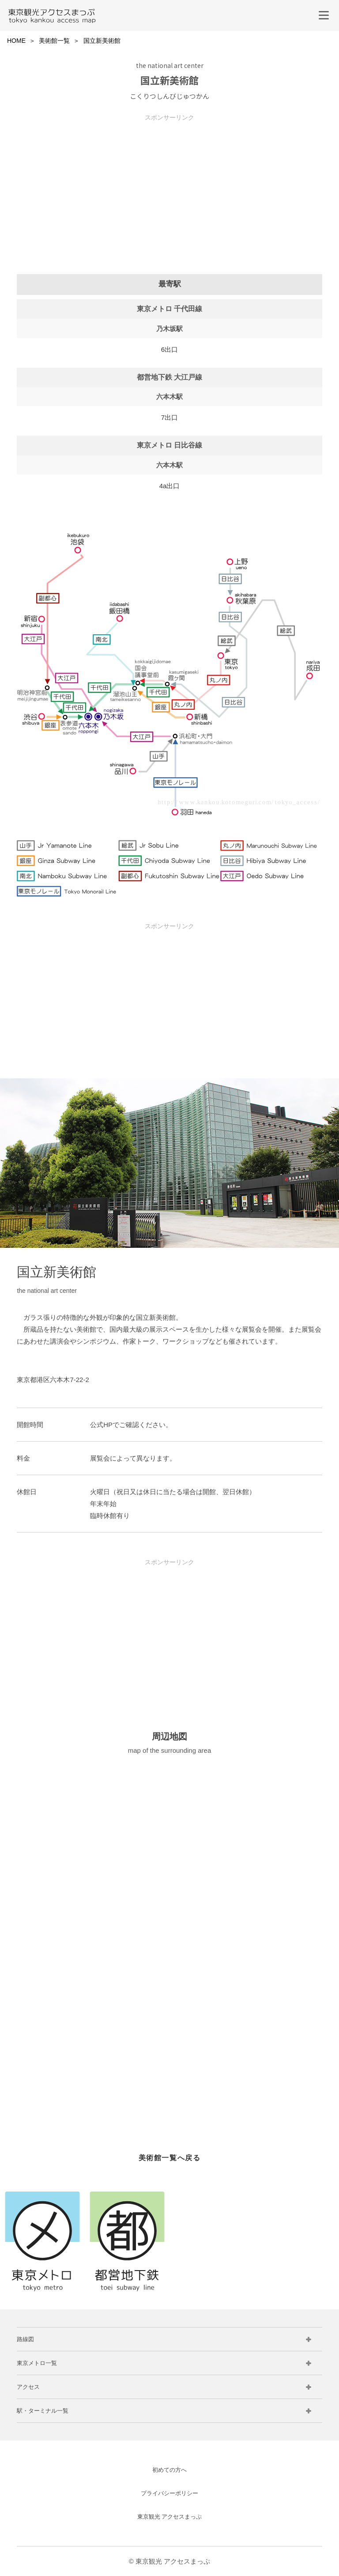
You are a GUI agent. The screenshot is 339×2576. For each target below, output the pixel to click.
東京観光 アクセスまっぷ (169, 2516)
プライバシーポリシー (169, 2493)
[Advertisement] (169, 183)
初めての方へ (169, 2470)
